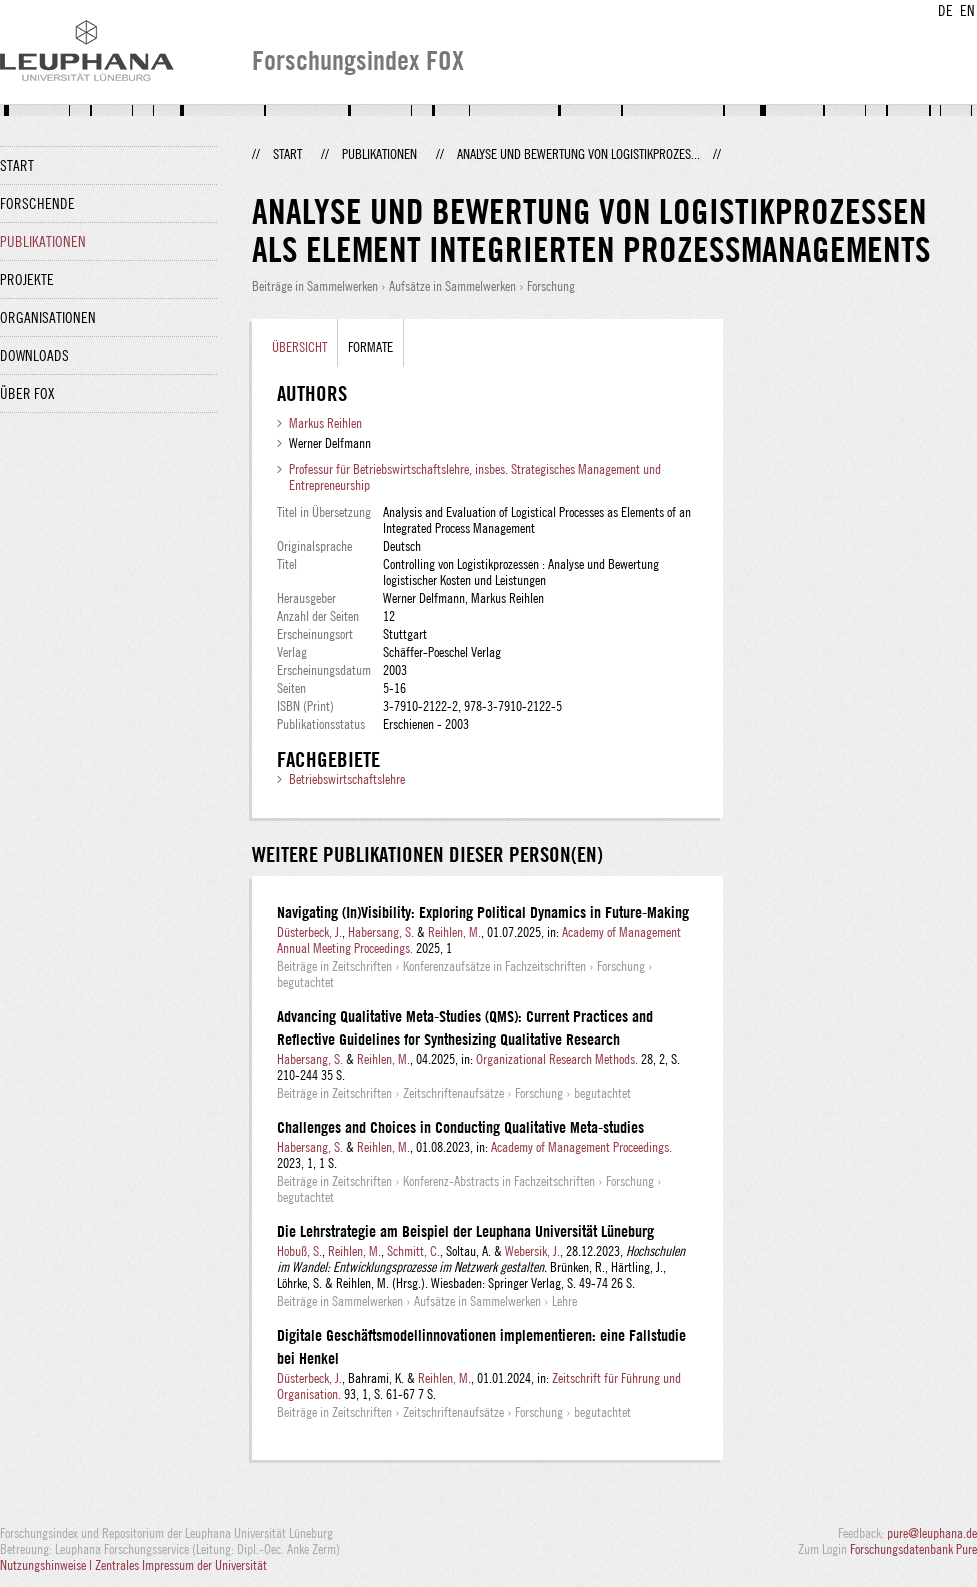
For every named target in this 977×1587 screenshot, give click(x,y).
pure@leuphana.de (932, 1533)
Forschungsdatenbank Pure (913, 1549)
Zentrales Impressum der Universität (181, 1565)
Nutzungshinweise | (47, 1565)
